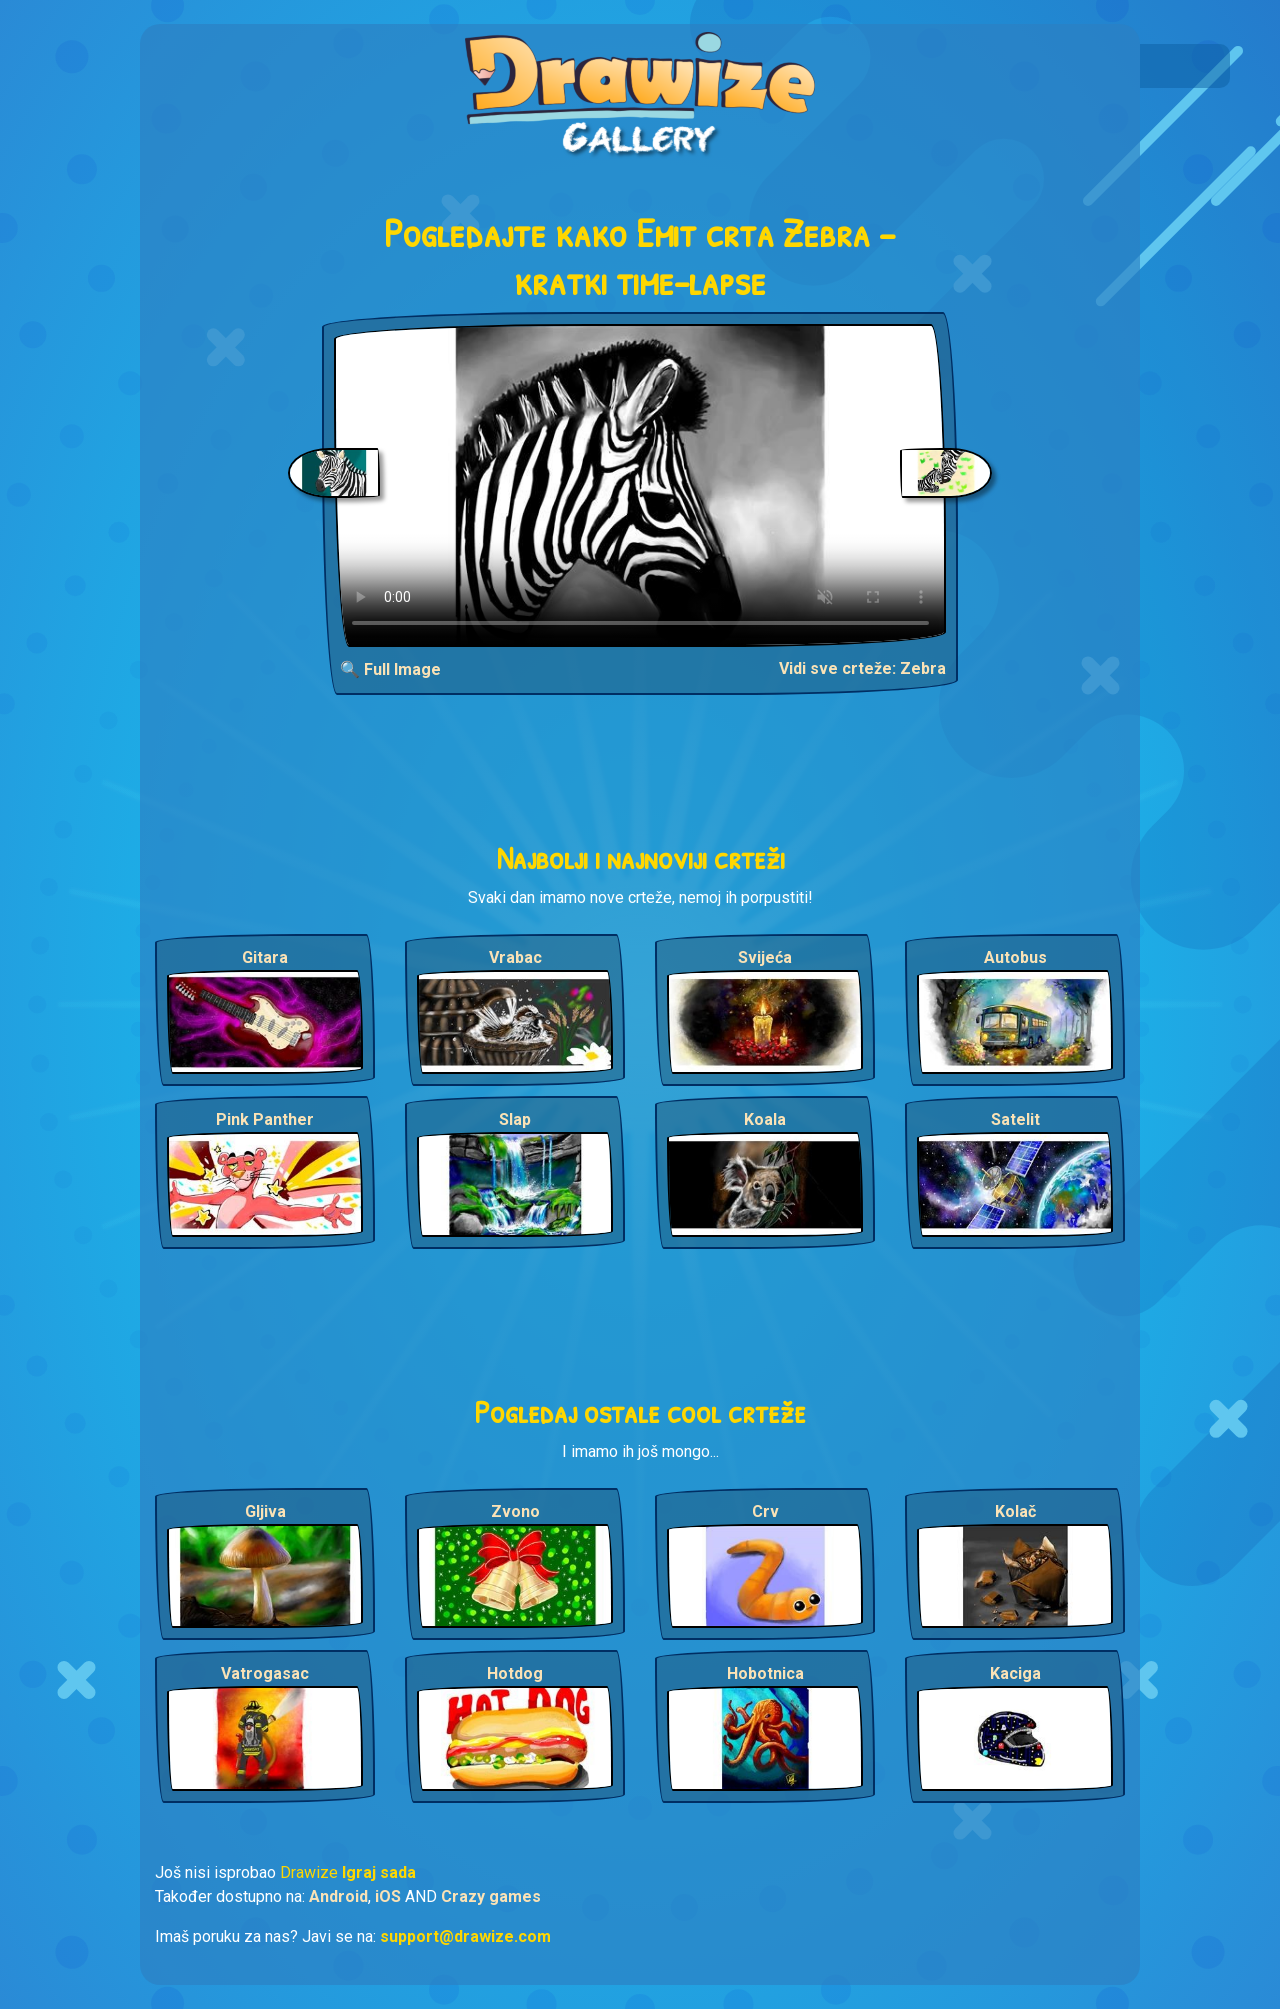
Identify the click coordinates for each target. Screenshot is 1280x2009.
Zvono (515, 1511)
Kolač (1015, 1511)
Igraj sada (379, 1872)
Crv (765, 1511)
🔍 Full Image (390, 669)
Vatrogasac (265, 1673)
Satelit (1015, 1119)
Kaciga (1015, 1673)
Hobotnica (765, 1673)
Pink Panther (265, 1119)
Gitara (265, 957)
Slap (515, 1119)
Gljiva (265, 1511)
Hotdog (515, 1673)
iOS (388, 1896)
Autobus (1015, 957)
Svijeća (765, 957)
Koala (765, 1119)
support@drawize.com (465, 1936)
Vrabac (515, 957)
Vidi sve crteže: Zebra (862, 668)
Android (338, 1896)
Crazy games (491, 1896)
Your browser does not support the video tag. (640, 485)
